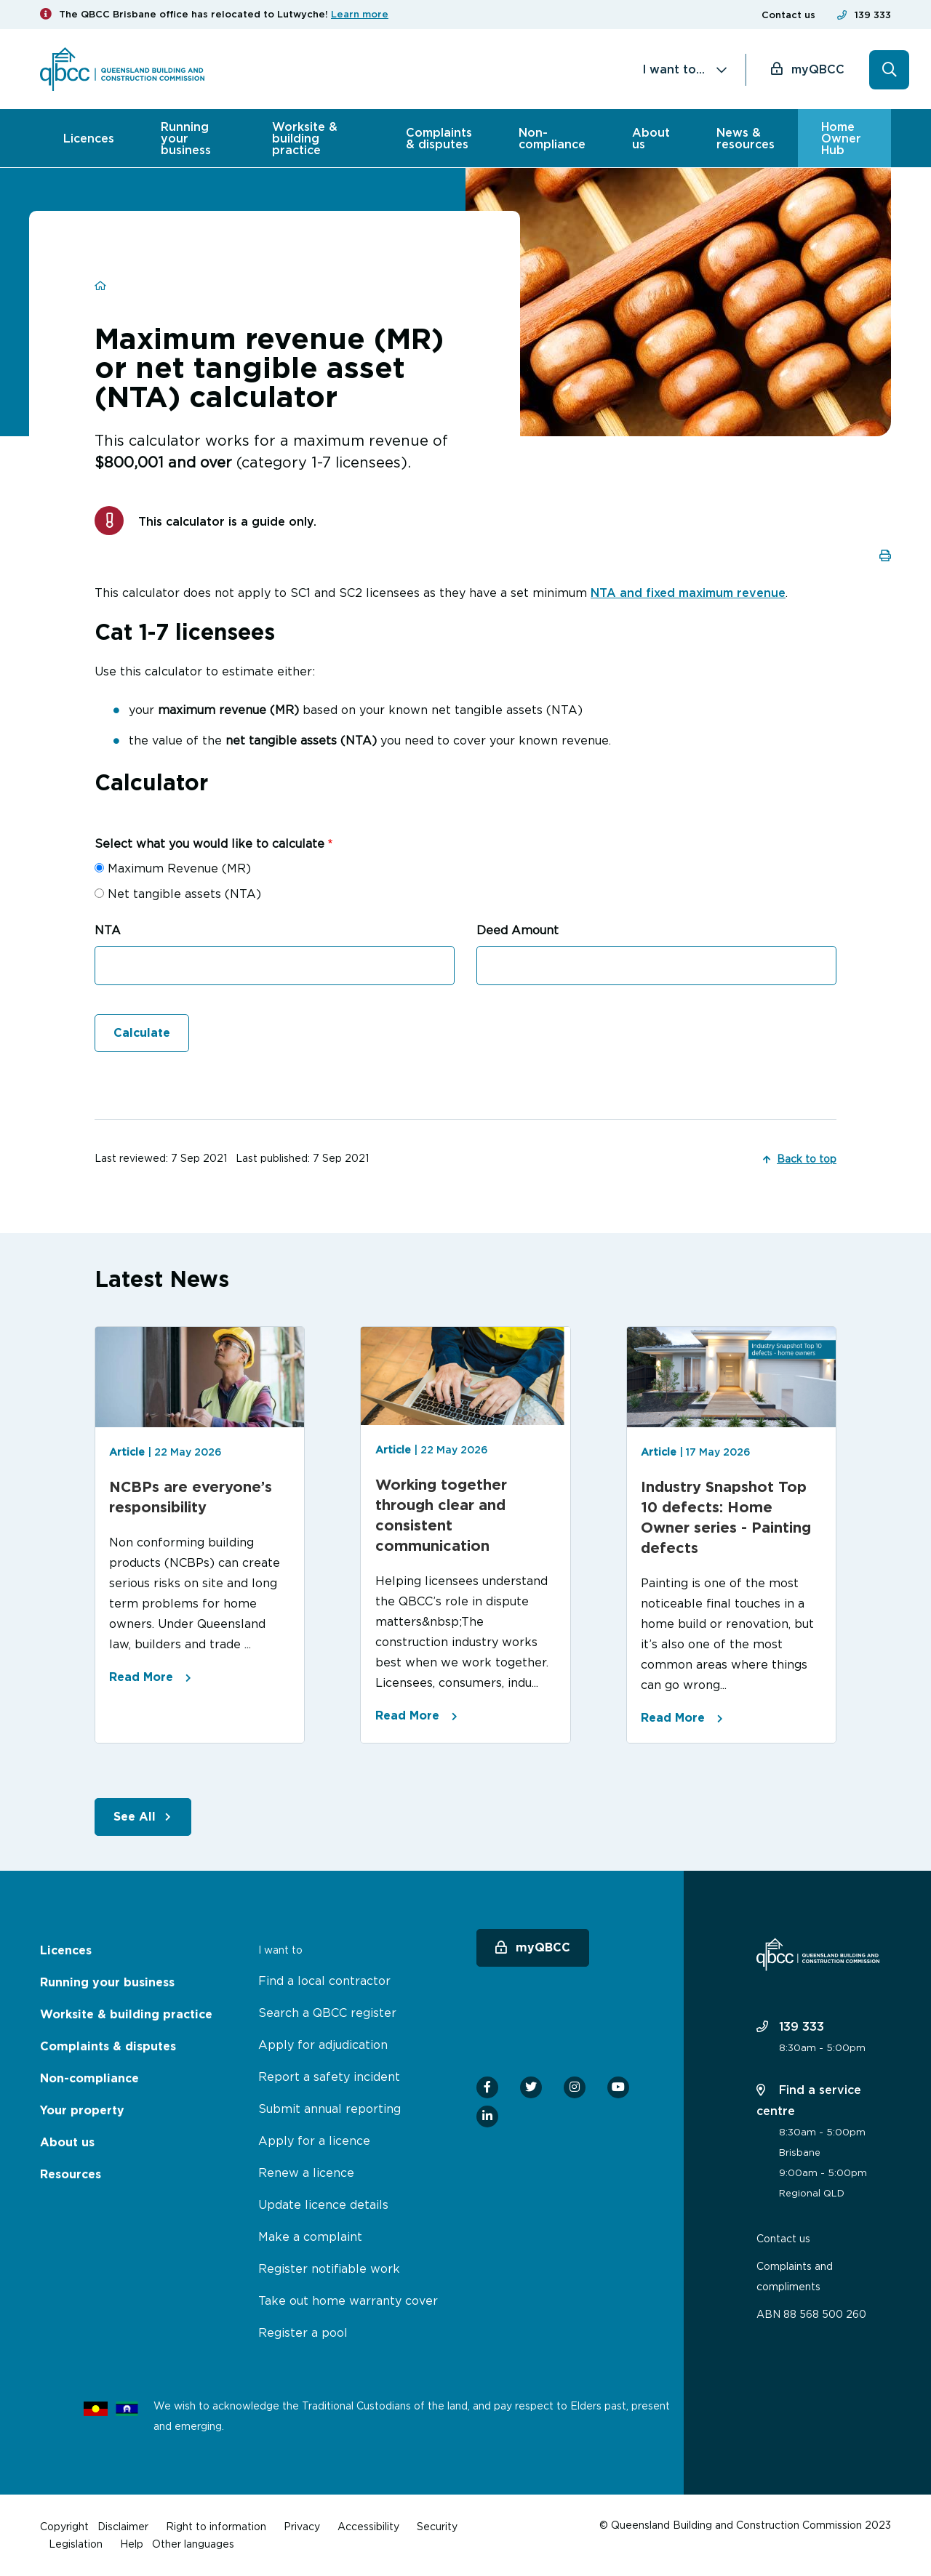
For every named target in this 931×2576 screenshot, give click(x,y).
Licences (88, 138)
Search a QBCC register (327, 2012)
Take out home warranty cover (348, 2300)
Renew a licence (306, 2172)
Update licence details (323, 2204)
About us (651, 138)
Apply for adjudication (323, 2044)
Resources (70, 2174)
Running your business (186, 138)
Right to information (216, 2526)
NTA (108, 930)
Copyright (64, 2526)
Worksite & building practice (304, 138)
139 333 (873, 15)
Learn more (359, 14)
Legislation (76, 2543)
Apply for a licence (314, 2140)
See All (134, 1816)
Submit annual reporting (329, 2108)
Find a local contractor (324, 1980)
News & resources (745, 138)
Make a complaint (310, 2236)
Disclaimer (122, 2526)
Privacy (302, 2526)
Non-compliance (552, 138)
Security (437, 2526)
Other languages (193, 2543)
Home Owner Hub (841, 138)
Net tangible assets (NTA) (184, 893)
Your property (82, 2110)
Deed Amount (517, 930)
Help (131, 2543)
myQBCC (817, 69)
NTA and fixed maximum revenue (688, 592)
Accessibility (368, 2526)
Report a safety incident (329, 2076)
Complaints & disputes (439, 138)
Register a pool (303, 2332)
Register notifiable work (329, 2268)
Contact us (788, 15)
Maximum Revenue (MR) (179, 868)
